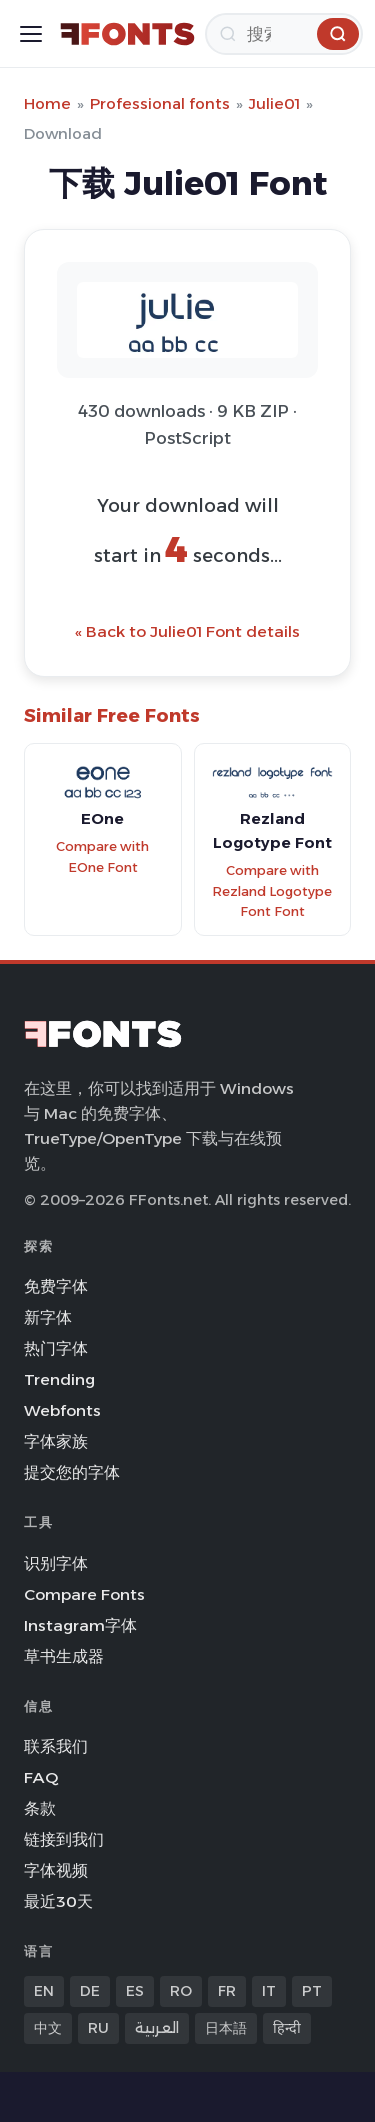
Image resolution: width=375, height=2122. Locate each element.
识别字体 (56, 1563)
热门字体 (56, 1348)
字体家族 (56, 1441)
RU (98, 2028)
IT (269, 1991)
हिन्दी (287, 2028)
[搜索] (284, 34)
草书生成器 (64, 1656)
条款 (40, 1808)
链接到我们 (64, 1839)
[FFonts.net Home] (127, 34)
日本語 (226, 2028)
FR (227, 1991)
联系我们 (56, 1746)
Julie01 (274, 103)
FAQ (41, 1777)
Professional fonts (160, 103)
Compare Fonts (84, 1594)
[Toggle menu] (31, 34)
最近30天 (58, 1901)
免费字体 (56, 1286)
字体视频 (56, 1870)
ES (135, 1991)
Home (47, 103)
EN (44, 1991)
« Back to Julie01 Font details (187, 631)
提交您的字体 (72, 1472)
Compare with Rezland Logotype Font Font (272, 891)
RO (181, 1991)
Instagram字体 (80, 1625)
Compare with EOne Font (102, 857)
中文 (48, 2028)
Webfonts (62, 1410)
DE (90, 1991)
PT (312, 1991)
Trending (59, 1379)
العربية (157, 2028)
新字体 (48, 1317)
